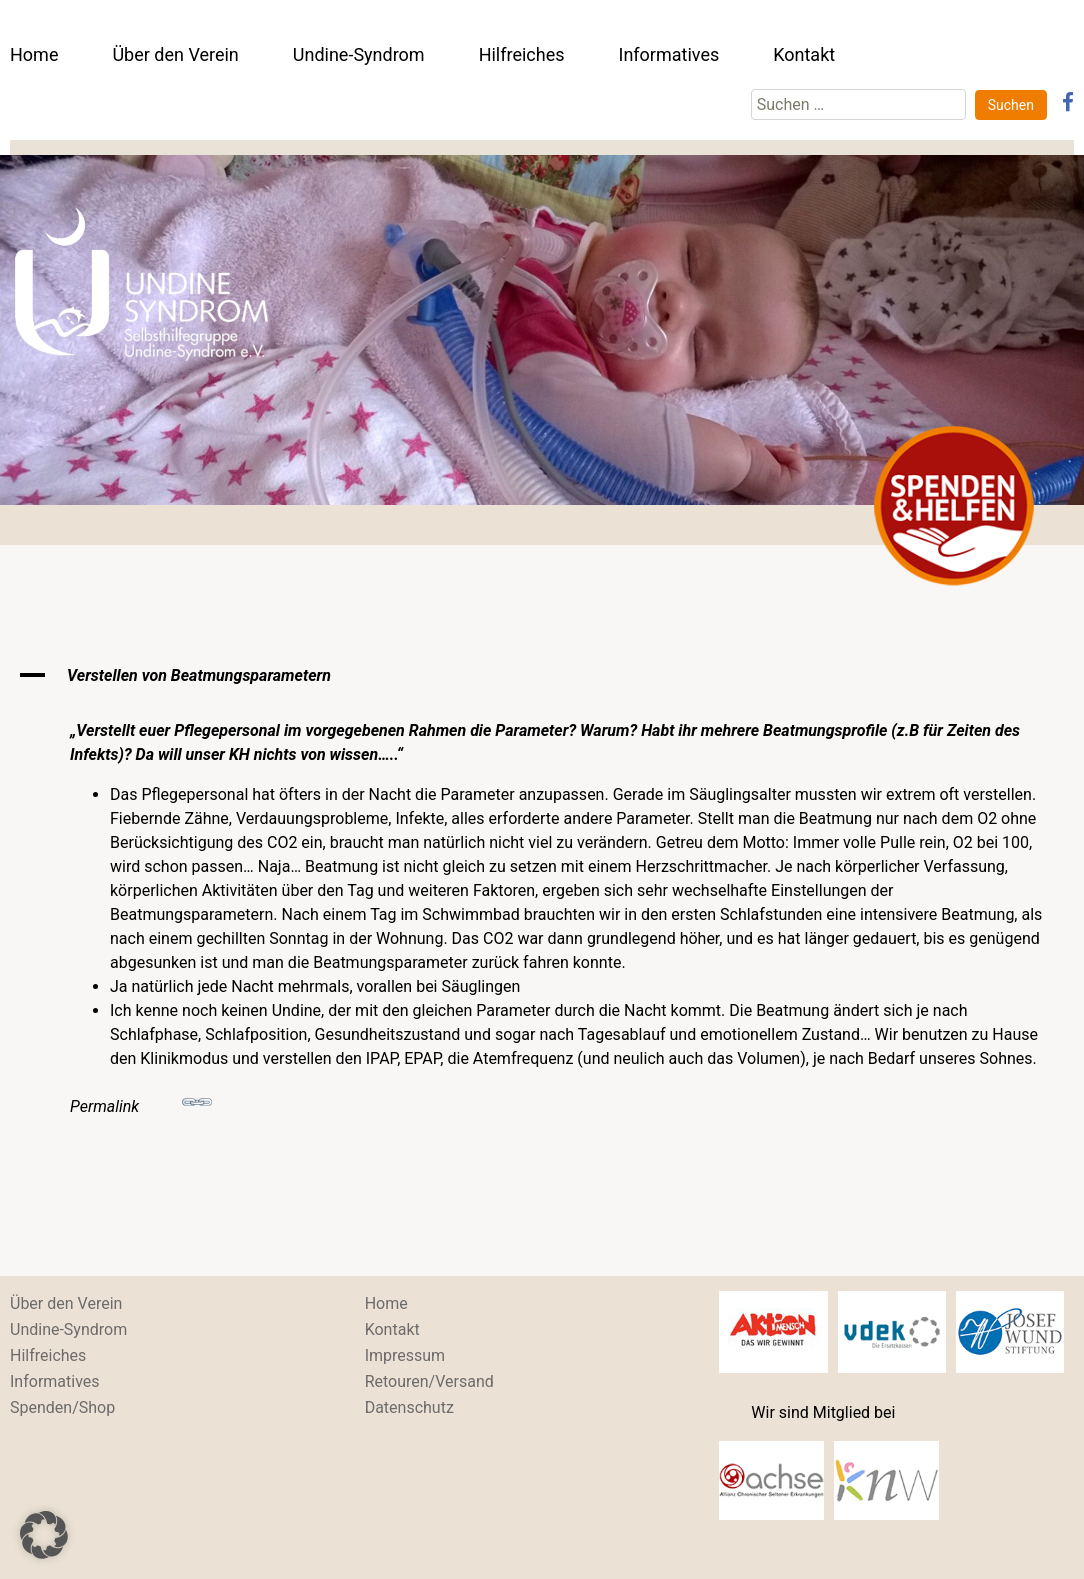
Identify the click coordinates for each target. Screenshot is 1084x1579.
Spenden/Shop (62, 1407)
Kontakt (804, 54)
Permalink (141, 1101)
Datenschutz (409, 1407)
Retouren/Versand (429, 1381)
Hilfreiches (522, 54)
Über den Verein (175, 54)
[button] (542, 676)
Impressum (405, 1355)
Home (34, 54)
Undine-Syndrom (359, 54)
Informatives (668, 54)
